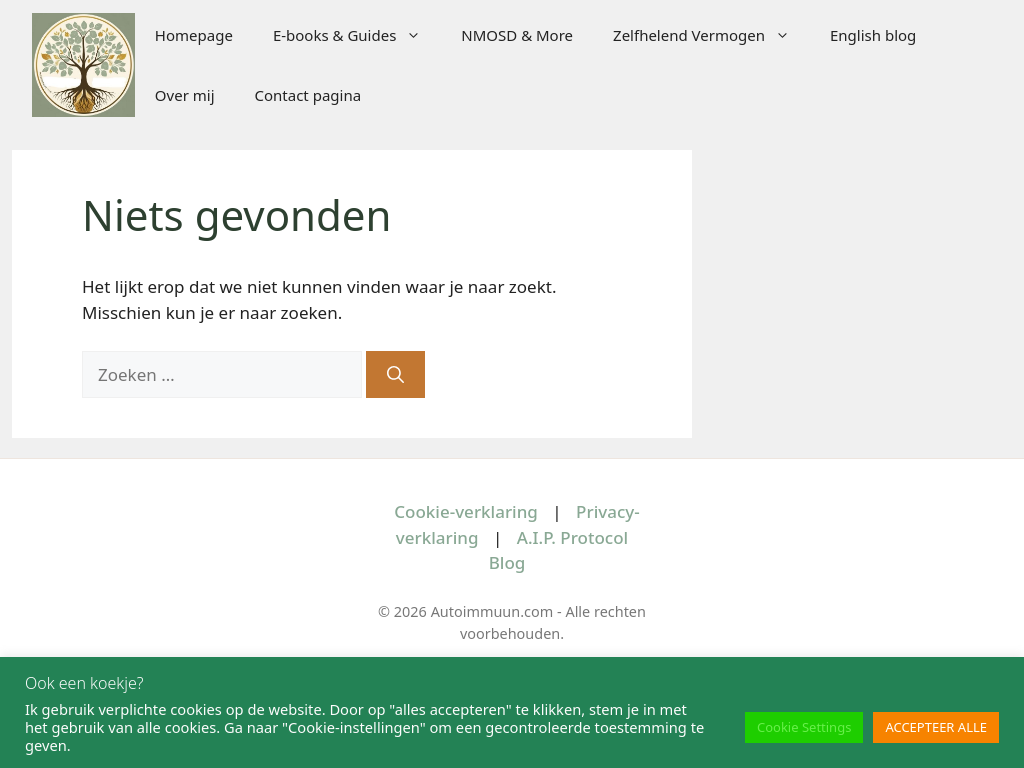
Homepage (194, 35)
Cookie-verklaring (466, 511)
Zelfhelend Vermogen (711, 35)
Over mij (185, 95)
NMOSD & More (517, 35)
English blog (873, 35)
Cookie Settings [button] (804, 727)
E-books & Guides (357, 35)
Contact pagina (308, 95)
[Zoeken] (395, 375)
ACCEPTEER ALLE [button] (936, 727)
